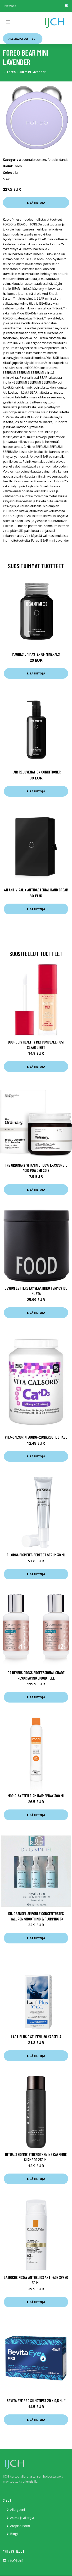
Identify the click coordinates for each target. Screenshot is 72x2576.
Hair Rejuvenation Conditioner (36, 771)
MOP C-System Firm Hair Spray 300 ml (36, 1795)
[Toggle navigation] (8, 22)
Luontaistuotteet (34, 160)
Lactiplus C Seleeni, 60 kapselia (36, 2036)
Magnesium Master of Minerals (36, 654)
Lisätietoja (36, 202)
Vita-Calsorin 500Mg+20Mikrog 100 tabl (36, 1437)
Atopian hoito (20, 2526)
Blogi (14, 2534)
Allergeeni (17, 2509)
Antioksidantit (58, 160)
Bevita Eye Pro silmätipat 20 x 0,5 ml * (36, 2400)
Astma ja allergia (22, 2518)
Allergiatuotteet (22, 39)
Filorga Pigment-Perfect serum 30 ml (36, 1554)
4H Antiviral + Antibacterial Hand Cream (36, 889)
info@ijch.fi (10, 5)
